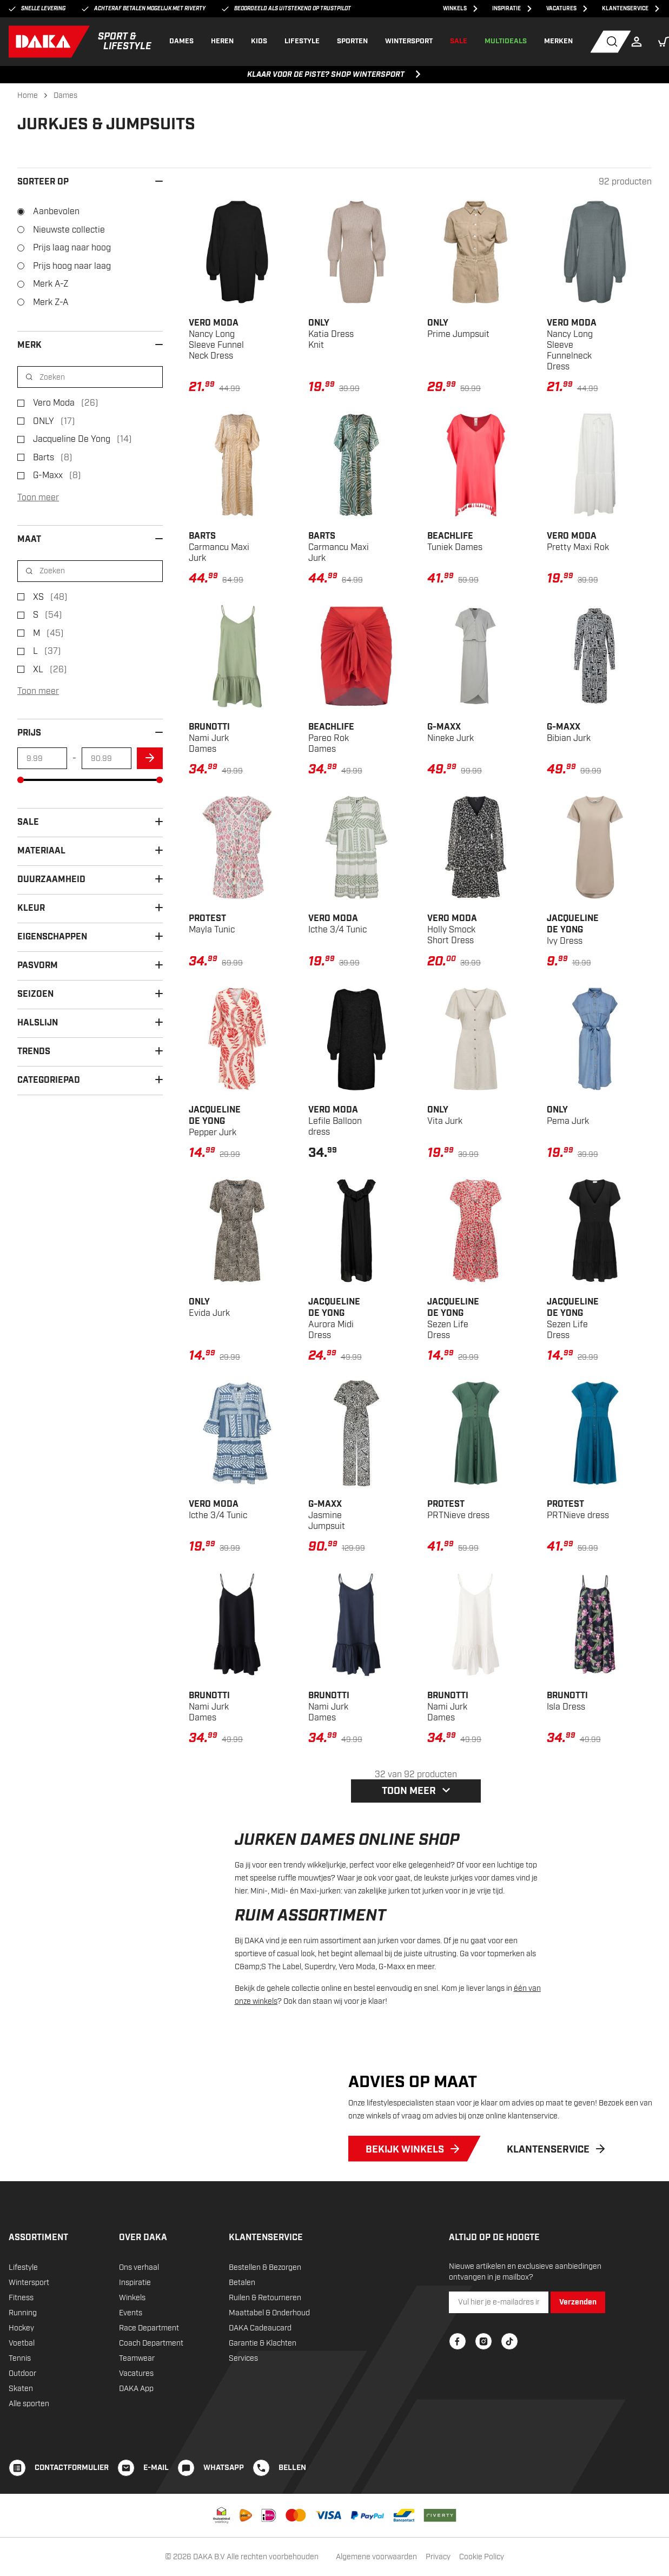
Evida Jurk (209, 1307)
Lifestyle (23, 2285)
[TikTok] (509, 2359)
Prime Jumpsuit (458, 328)
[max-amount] (106, 758)
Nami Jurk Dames (209, 737)
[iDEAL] (268, 2533)
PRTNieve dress (458, 1510)
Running (23, 2331)
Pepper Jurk (215, 1121)
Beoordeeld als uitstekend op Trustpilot (286, 8)
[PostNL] (246, 2533)
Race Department (149, 2346)
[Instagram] (483, 2359)
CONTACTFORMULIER (72, 2486)
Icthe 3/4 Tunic (337, 924)
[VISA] (328, 2533)
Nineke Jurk (450, 732)
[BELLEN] (261, 2486)
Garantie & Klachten (262, 2361)
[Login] (639, 41)
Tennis (20, 2376)
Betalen (242, 2301)
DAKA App (136, 2407)
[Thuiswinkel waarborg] (221, 2533)
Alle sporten (29, 2422)
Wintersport (29, 2301)
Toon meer (38, 497)
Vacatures (136, 2391)
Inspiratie (135, 2301)
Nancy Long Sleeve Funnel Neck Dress (216, 339)
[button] (663, 41)
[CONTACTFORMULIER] (17, 2486)
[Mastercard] (295, 2533)
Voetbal (22, 2361)
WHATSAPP (223, 2486)
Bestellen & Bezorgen (265, 2285)
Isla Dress (567, 1701)
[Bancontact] (404, 2533)
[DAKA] (80, 41)
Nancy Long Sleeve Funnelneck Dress (572, 344)
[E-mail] (126, 2486)
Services (243, 2376)
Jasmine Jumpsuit (326, 1515)
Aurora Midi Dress (334, 1318)
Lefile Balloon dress (335, 1120)
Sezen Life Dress (453, 1318)
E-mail (156, 2486)
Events (130, 2331)
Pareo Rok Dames (331, 737)
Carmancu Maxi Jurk (219, 547)
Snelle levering (37, 8)
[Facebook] (457, 2359)
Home (27, 95)
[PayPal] (367, 2533)
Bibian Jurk (569, 732)
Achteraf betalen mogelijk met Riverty (144, 8)
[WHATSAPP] (186, 2486)
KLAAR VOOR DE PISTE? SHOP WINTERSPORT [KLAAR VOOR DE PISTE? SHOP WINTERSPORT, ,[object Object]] (334, 75)
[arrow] (150, 758)
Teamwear (137, 2376)
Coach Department (151, 2361)
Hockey (21, 2346)
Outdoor (22, 2391)
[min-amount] (42, 758)
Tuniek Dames (454, 542)
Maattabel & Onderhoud (269, 2331)
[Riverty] (439, 2533)
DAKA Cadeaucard (260, 2346)
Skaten (21, 2407)
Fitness (21, 2316)
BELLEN (292, 2486)
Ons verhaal (139, 2285)
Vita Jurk (444, 1115)
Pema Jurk (568, 1115)
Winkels (132, 2316)
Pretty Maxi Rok (578, 542)
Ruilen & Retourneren (265, 2316)
